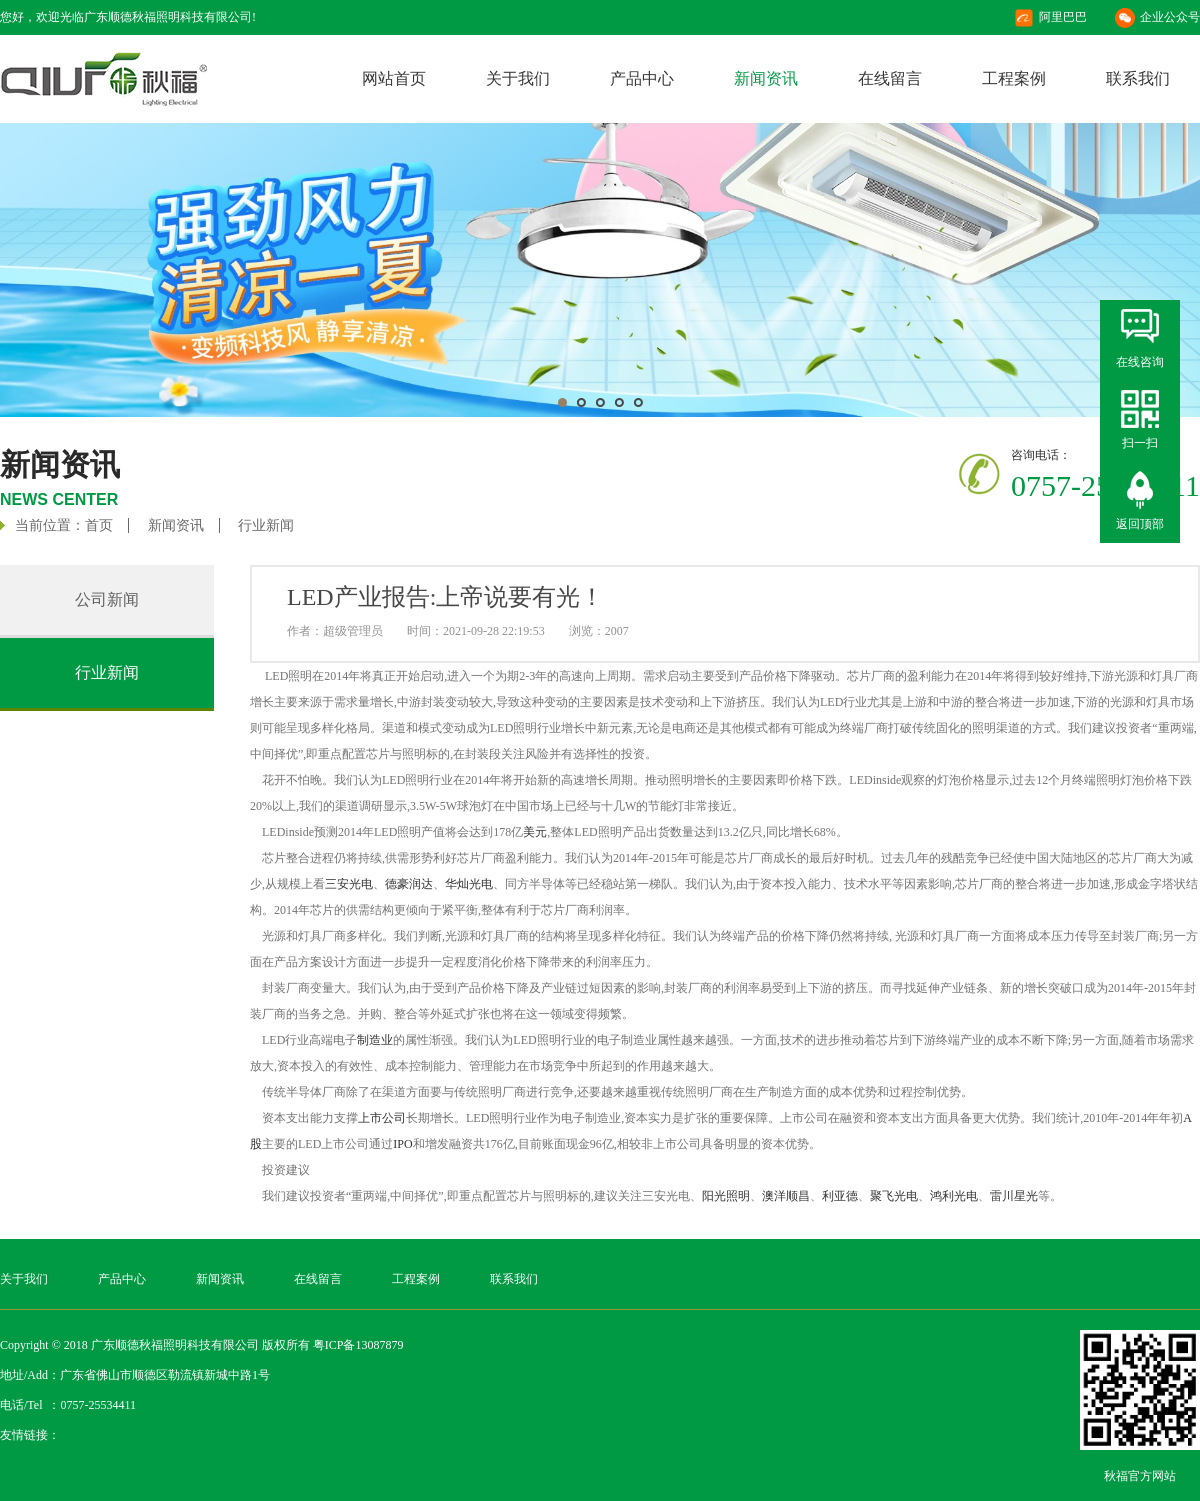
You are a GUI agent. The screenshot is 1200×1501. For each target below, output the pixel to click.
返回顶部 (1140, 524)
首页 (99, 525)
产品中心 (642, 78)
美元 (535, 832)
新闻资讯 (766, 78)
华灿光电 (469, 884)
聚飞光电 (894, 1196)
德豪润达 (409, 884)
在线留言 (890, 78)
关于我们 (518, 78)
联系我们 (1138, 78)
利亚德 (840, 1196)
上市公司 (382, 1118)
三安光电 (349, 884)
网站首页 (394, 78)
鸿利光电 (954, 1196)
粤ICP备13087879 (358, 1345)
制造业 (375, 1040)
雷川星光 (1014, 1196)
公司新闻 (107, 599)
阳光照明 (726, 1196)
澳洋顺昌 (786, 1196)
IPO (402, 1144)
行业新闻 (266, 525)
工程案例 (1014, 78)
